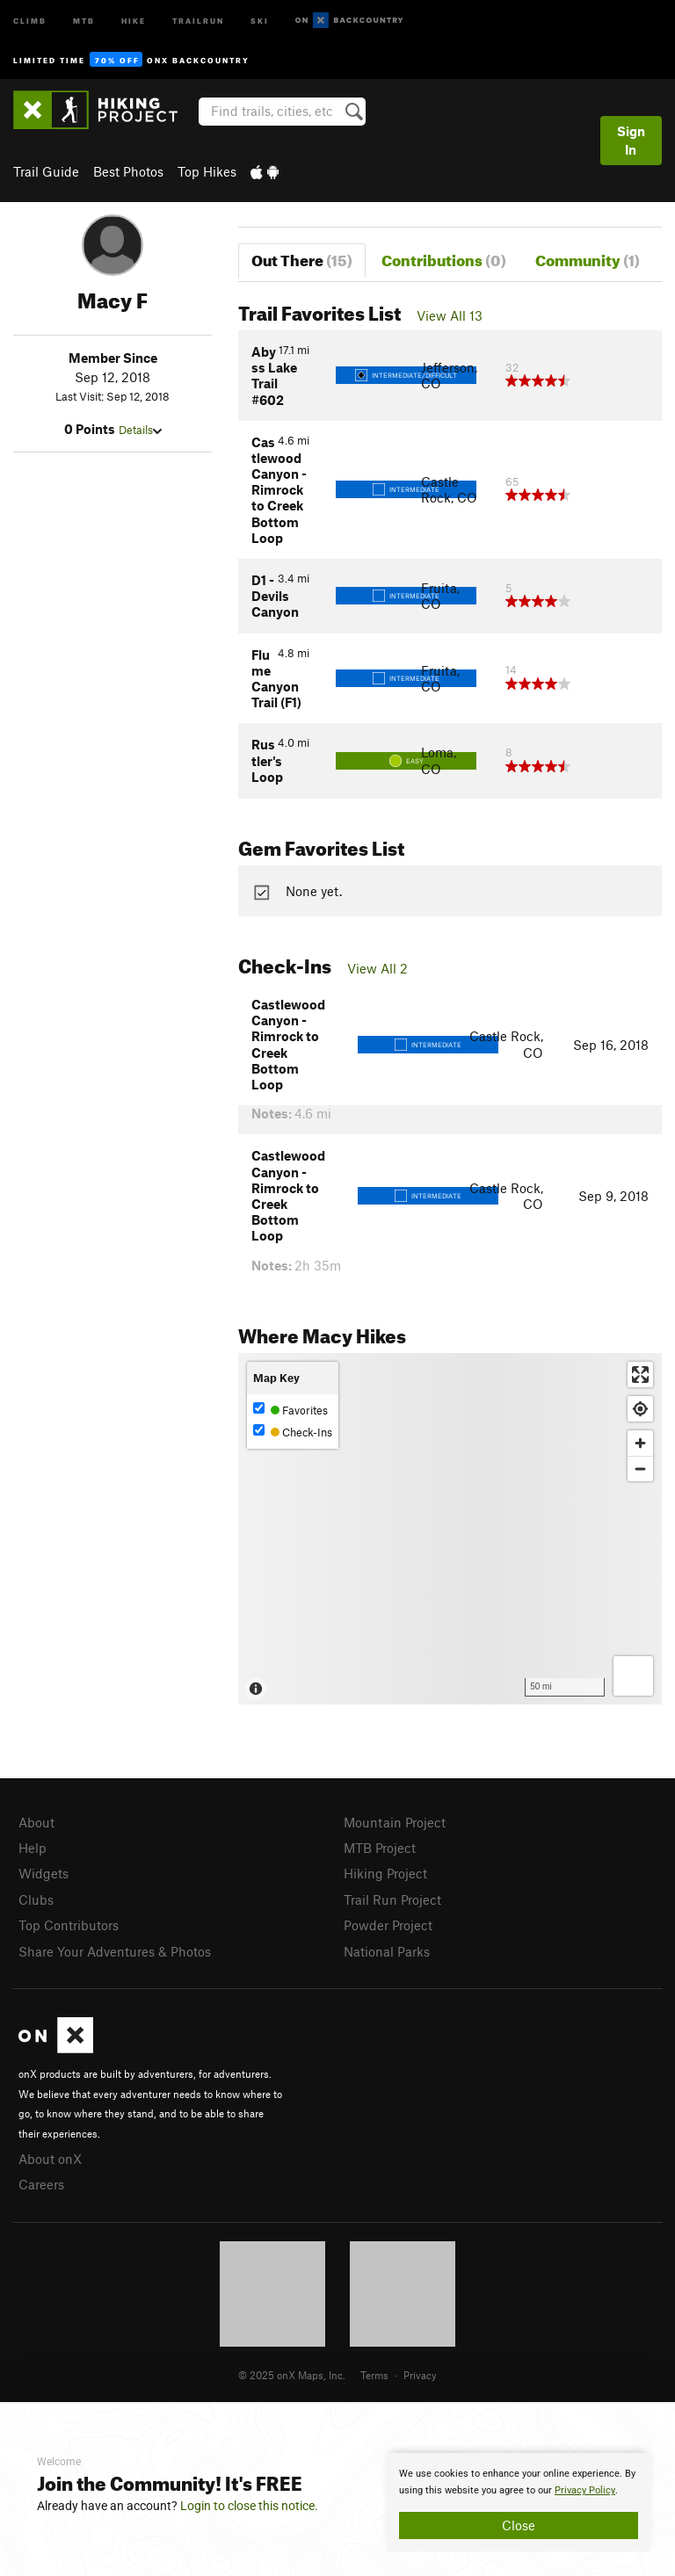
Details (140, 430)
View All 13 (450, 315)
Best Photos (128, 171)
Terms (374, 2375)
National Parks (387, 1951)
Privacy (420, 2375)
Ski (259, 19)
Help (32, 1848)
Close (518, 2525)
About (36, 1822)
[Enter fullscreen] (640, 1374)
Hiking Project (385, 1873)
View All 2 (377, 968)
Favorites (290, 1409)
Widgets (43, 1873)
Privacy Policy (585, 2490)
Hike (133, 19)
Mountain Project (395, 1822)
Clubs (36, 1899)
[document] (518, 2502)
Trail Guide (46, 171)
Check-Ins (292, 1431)
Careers (41, 2184)
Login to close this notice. (249, 2506)
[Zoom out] (640, 1468)
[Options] (633, 1676)
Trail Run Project (392, 1899)
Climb (30, 19)
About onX (50, 2159)
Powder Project (388, 1925)
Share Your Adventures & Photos (114, 1951)
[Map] (450, 1528)
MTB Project (380, 1848)
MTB (84, 19)
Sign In (631, 140)
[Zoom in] (640, 1443)
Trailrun (198, 19)
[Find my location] (640, 1409)
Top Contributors (68, 1925)
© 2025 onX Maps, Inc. (291, 2375)
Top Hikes (207, 171)
